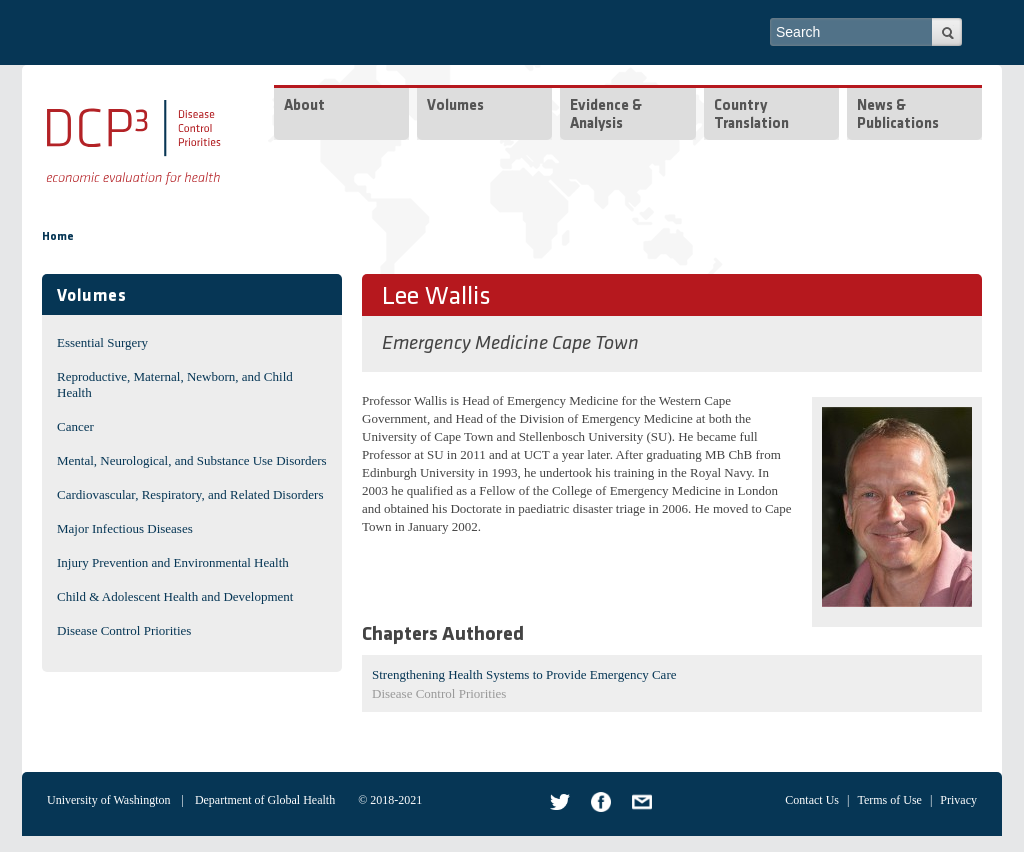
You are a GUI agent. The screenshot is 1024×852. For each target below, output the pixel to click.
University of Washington (108, 800)
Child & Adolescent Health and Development (175, 596)
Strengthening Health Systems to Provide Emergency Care (524, 674)
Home (58, 237)
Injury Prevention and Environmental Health (173, 562)
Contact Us (812, 800)
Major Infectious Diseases (125, 528)
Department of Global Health (265, 800)
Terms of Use (889, 800)
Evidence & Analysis (606, 115)
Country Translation (751, 115)
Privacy (958, 800)
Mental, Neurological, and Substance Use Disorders (192, 460)
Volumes (455, 106)
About (304, 106)
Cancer (75, 426)
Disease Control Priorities (124, 630)
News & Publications (898, 115)
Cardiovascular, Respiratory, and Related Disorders (190, 494)
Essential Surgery (102, 342)
